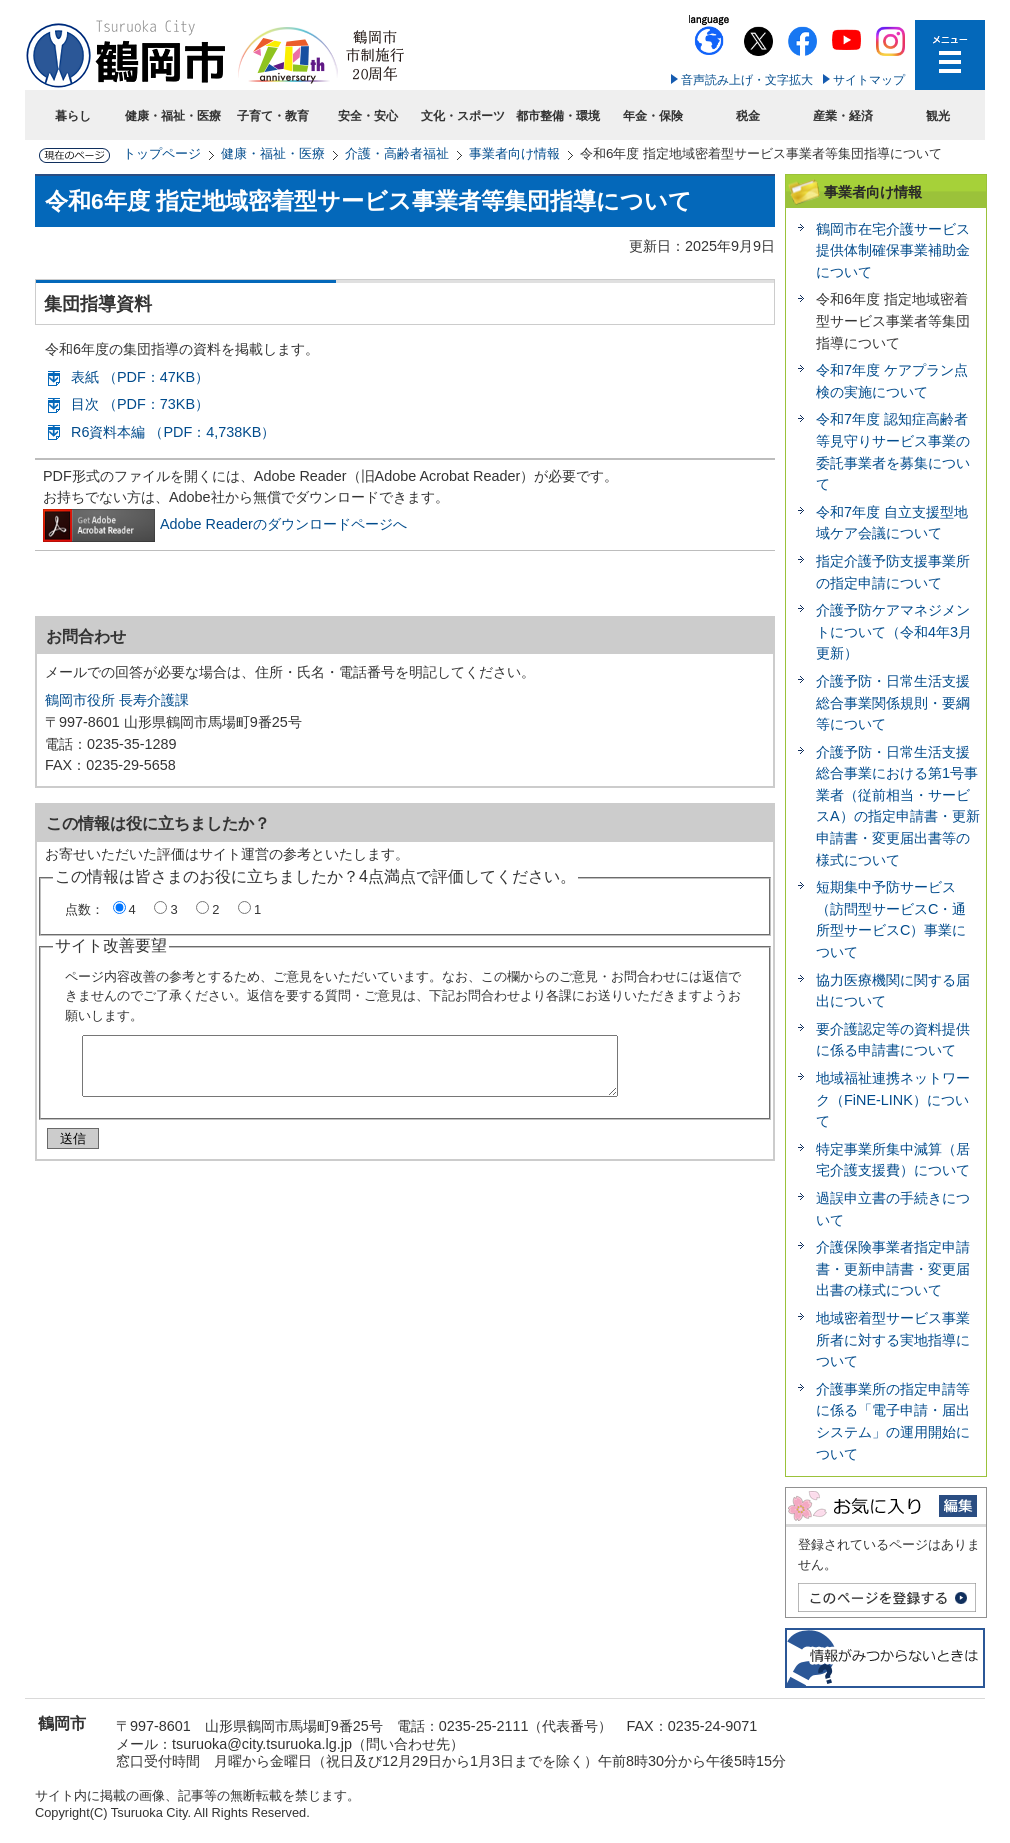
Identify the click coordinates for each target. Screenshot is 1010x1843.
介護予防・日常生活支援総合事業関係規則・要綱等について (893, 702)
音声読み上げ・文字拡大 (747, 80)
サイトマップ (869, 80)
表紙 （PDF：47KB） (140, 377)
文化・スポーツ (463, 116)
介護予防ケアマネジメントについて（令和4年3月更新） (894, 631)
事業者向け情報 (514, 153)
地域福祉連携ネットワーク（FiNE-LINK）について (893, 1099)
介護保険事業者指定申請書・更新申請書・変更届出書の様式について (893, 1268)
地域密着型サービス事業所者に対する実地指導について (893, 1339)
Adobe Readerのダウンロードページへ (225, 524)
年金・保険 (653, 116)
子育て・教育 (273, 116)
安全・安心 (368, 116)
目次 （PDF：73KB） (140, 404)
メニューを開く (950, 55)
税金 (748, 116)
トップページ (162, 153)
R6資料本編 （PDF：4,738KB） (173, 432)
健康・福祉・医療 (173, 116)
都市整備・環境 (558, 116)
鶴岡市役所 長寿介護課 (117, 700)
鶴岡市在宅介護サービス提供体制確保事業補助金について (893, 250)
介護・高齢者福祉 (397, 153)
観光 (938, 116)
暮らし (73, 116)
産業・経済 (843, 116)
